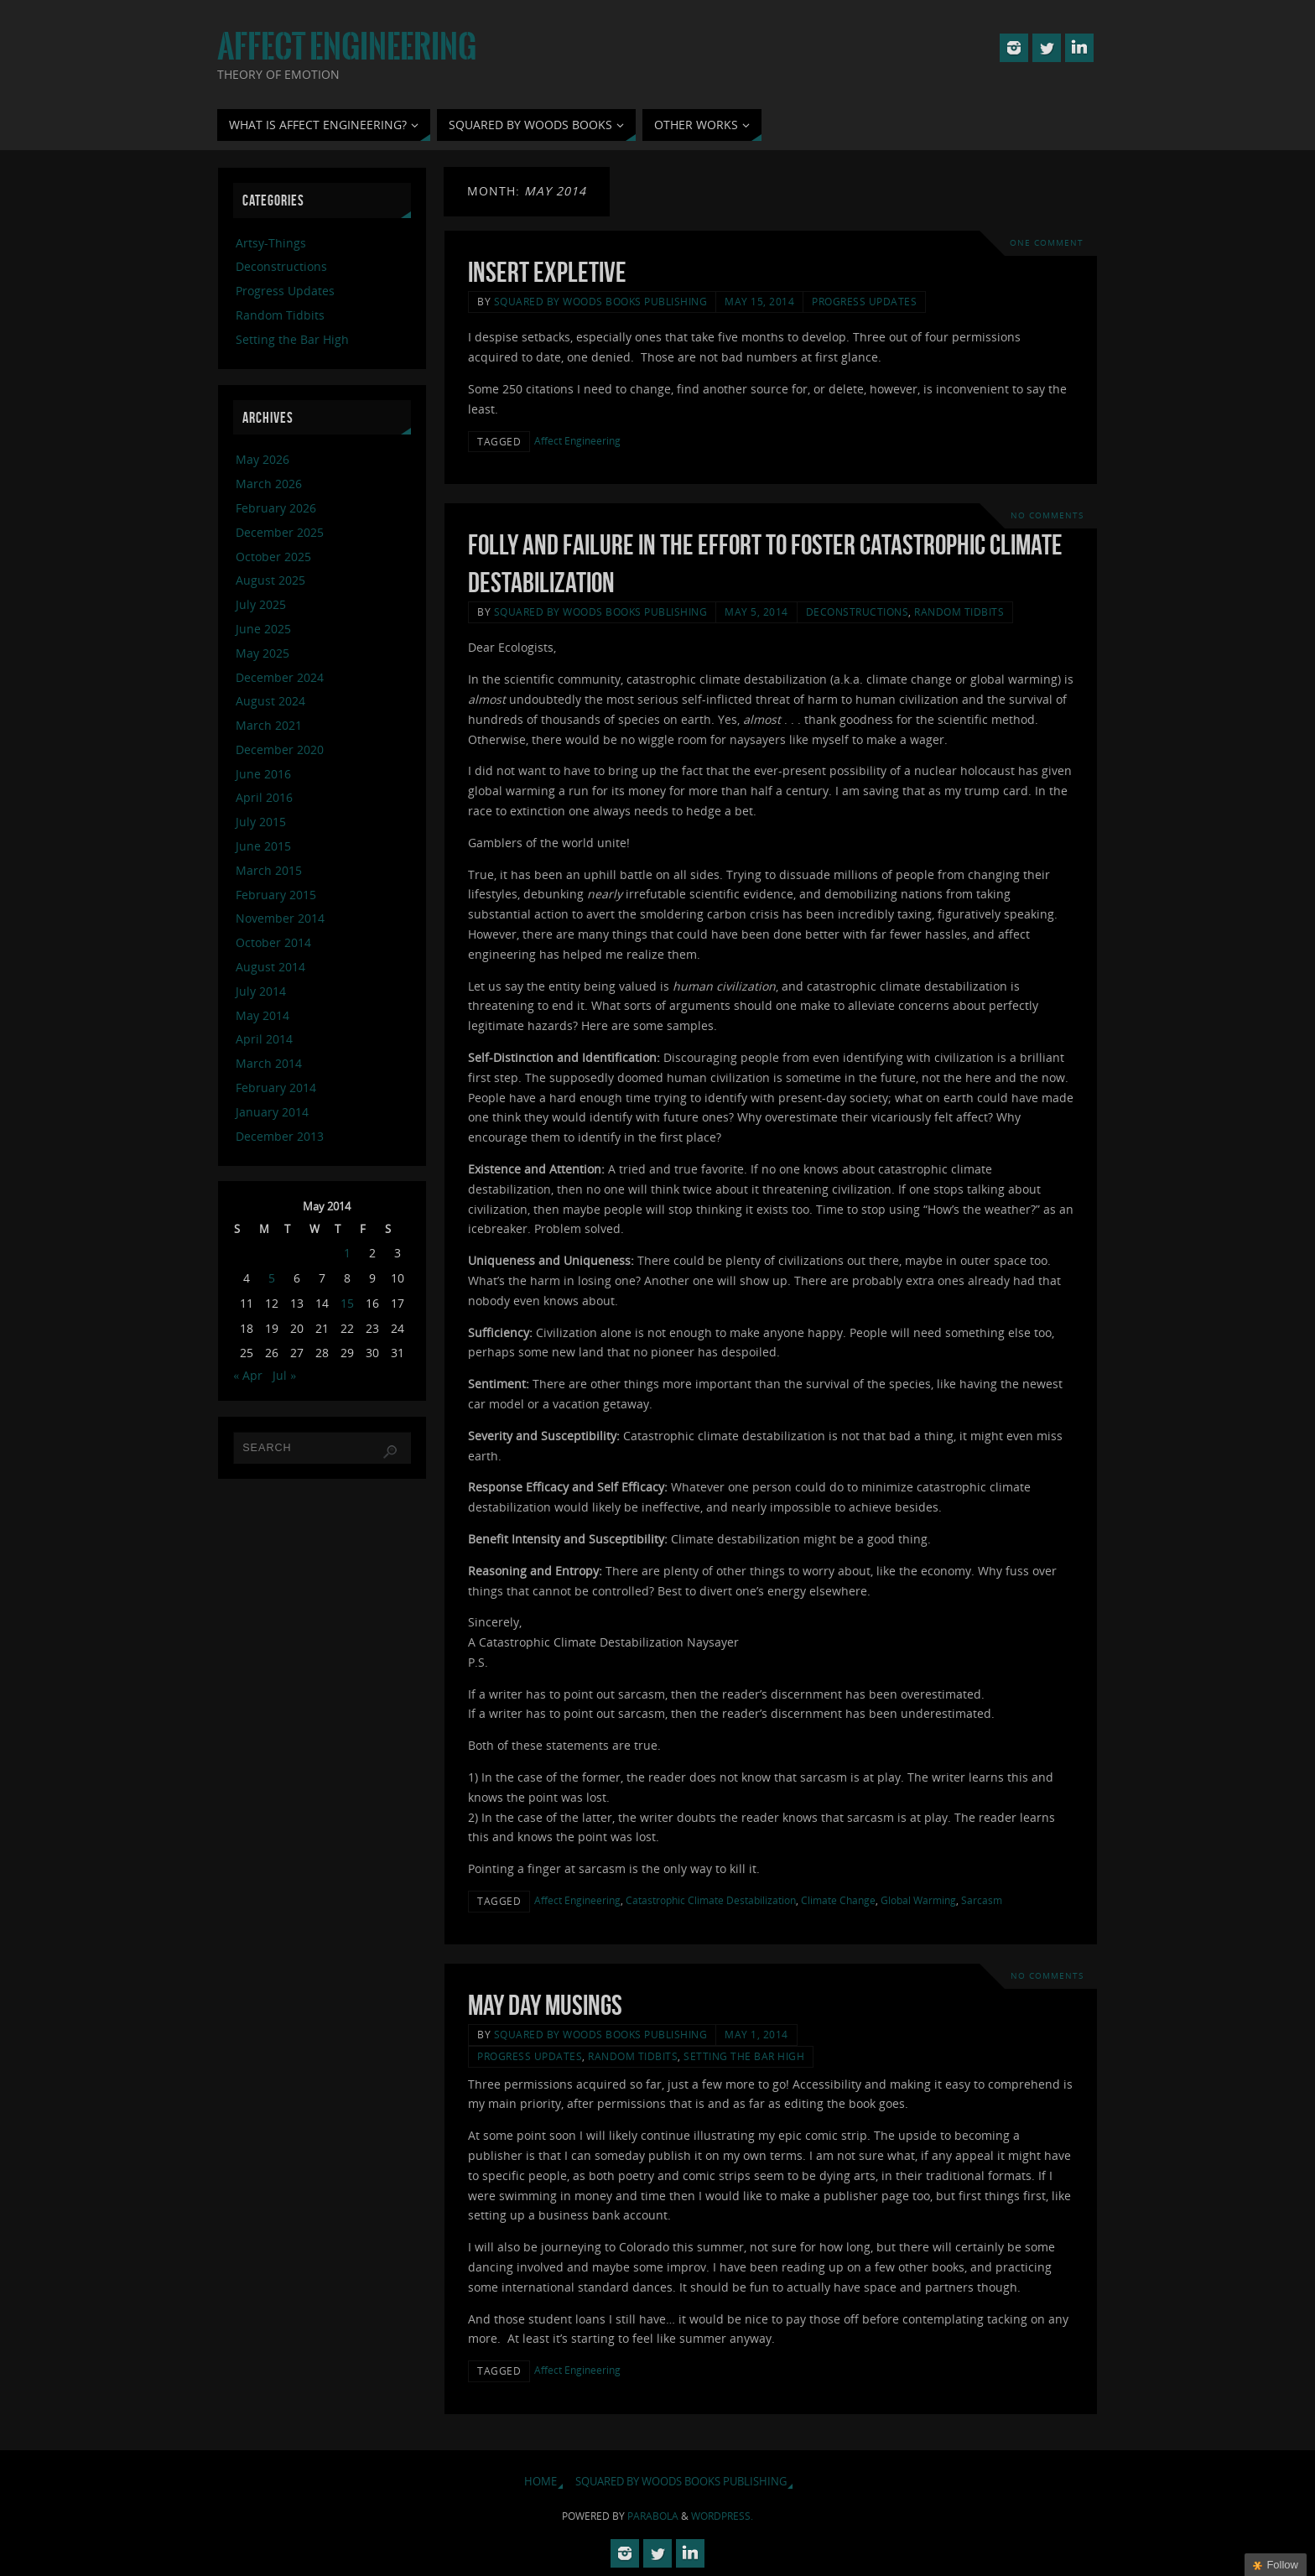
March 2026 (269, 484)
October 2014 (273, 942)
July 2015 (261, 822)
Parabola (652, 2516)
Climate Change (838, 1900)
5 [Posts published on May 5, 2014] (271, 1278)
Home (540, 2482)
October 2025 (273, 557)
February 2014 (276, 1087)
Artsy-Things (271, 243)
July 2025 (261, 604)
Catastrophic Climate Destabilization (711, 1900)
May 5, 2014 (756, 611)
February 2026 (276, 508)
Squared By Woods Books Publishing (601, 301)
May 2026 (262, 459)
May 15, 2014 (759, 301)
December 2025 (280, 532)
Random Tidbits (959, 611)
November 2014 (280, 918)
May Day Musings (545, 2005)
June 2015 (263, 846)
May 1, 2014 (756, 2034)
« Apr (247, 1375)
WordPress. (722, 2516)
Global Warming (918, 1900)
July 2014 (261, 991)
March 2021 (269, 725)
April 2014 (264, 1039)
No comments (1047, 515)
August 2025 (270, 580)
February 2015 (276, 895)
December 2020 (280, 749)
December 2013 (280, 1136)
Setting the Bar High (743, 2056)
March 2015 (269, 870)
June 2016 (263, 774)
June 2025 (263, 629)
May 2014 (262, 1015)
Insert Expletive (547, 272)
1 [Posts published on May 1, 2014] (347, 1253)
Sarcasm (981, 1900)
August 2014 (270, 967)
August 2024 (270, 701)
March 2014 (269, 1063)
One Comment (1047, 242)
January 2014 (272, 1112)
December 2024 (280, 677)
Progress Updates (864, 301)
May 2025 (262, 653)
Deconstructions (857, 611)
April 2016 (264, 797)
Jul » (284, 1375)
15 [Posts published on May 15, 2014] (347, 1303)
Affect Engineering (346, 47)
